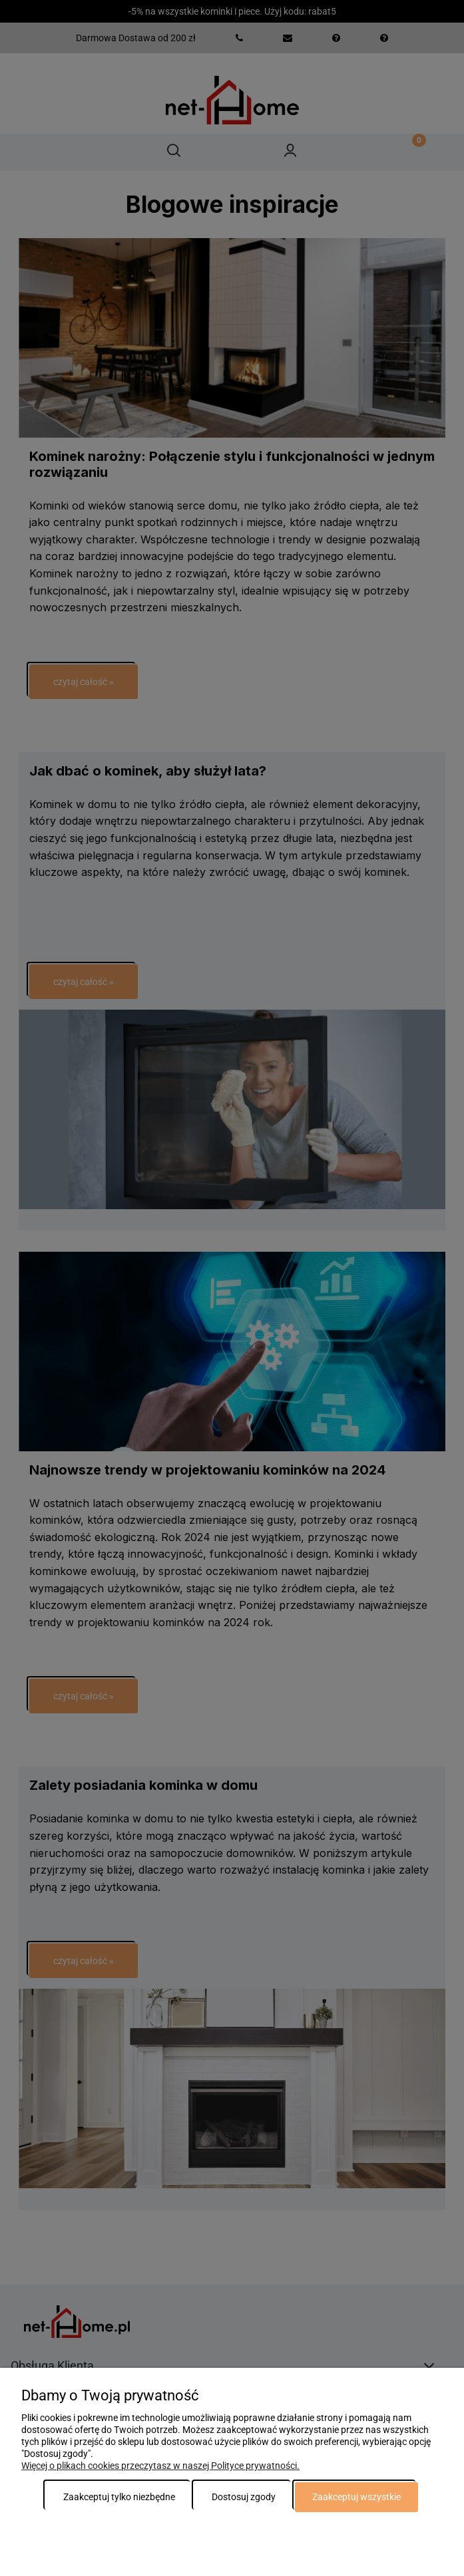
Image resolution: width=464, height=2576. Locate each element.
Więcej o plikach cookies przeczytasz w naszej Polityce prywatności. (160, 2465)
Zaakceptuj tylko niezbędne (119, 2497)
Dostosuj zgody (244, 2497)
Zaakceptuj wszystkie (356, 2497)
